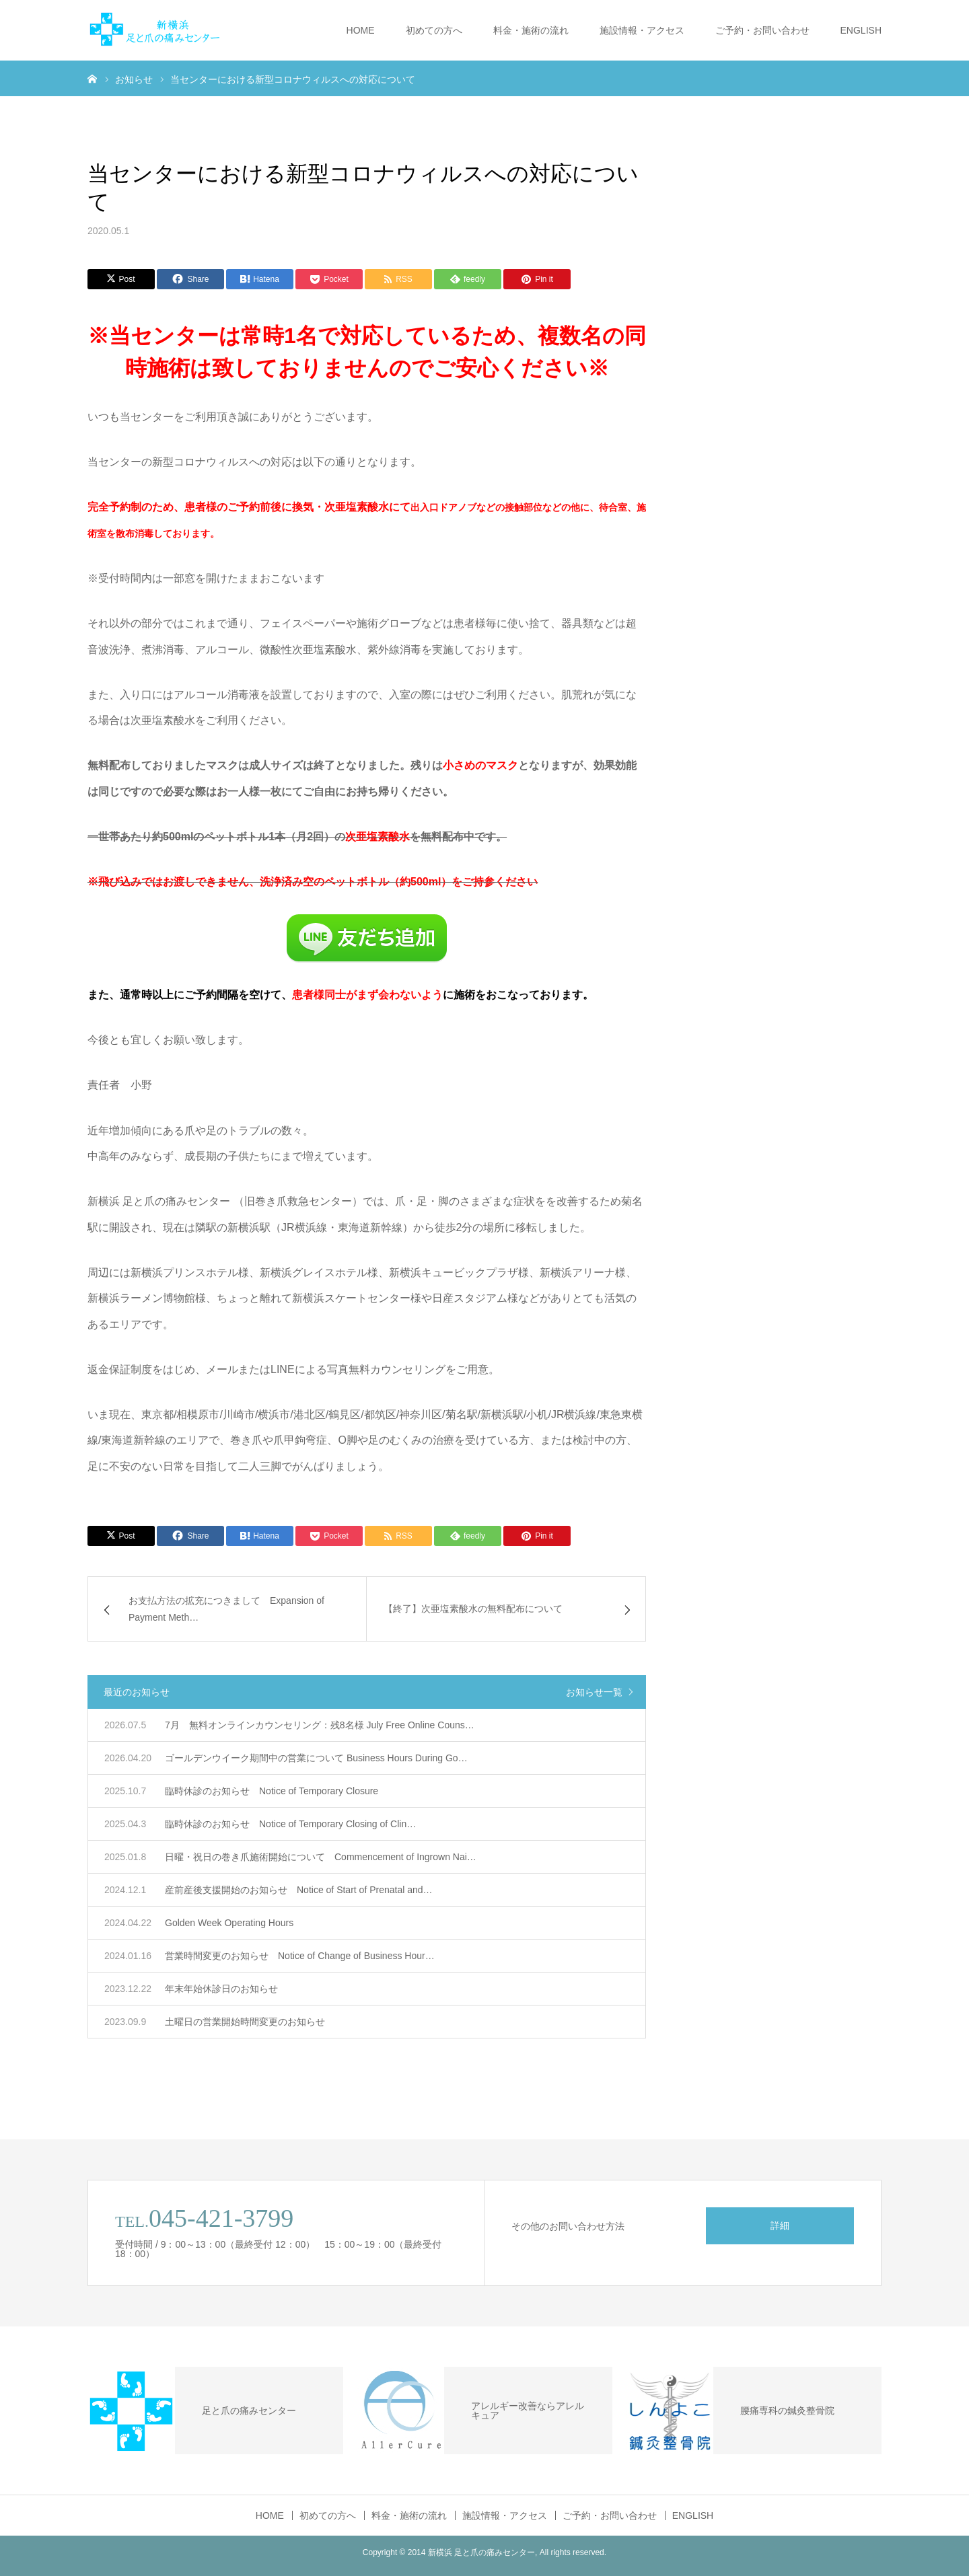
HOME (361, 30)
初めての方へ (434, 30)
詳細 (779, 2225)
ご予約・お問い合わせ (762, 30)
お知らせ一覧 (594, 1692)
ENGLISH (861, 30)
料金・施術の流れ (531, 30)
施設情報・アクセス (642, 30)
